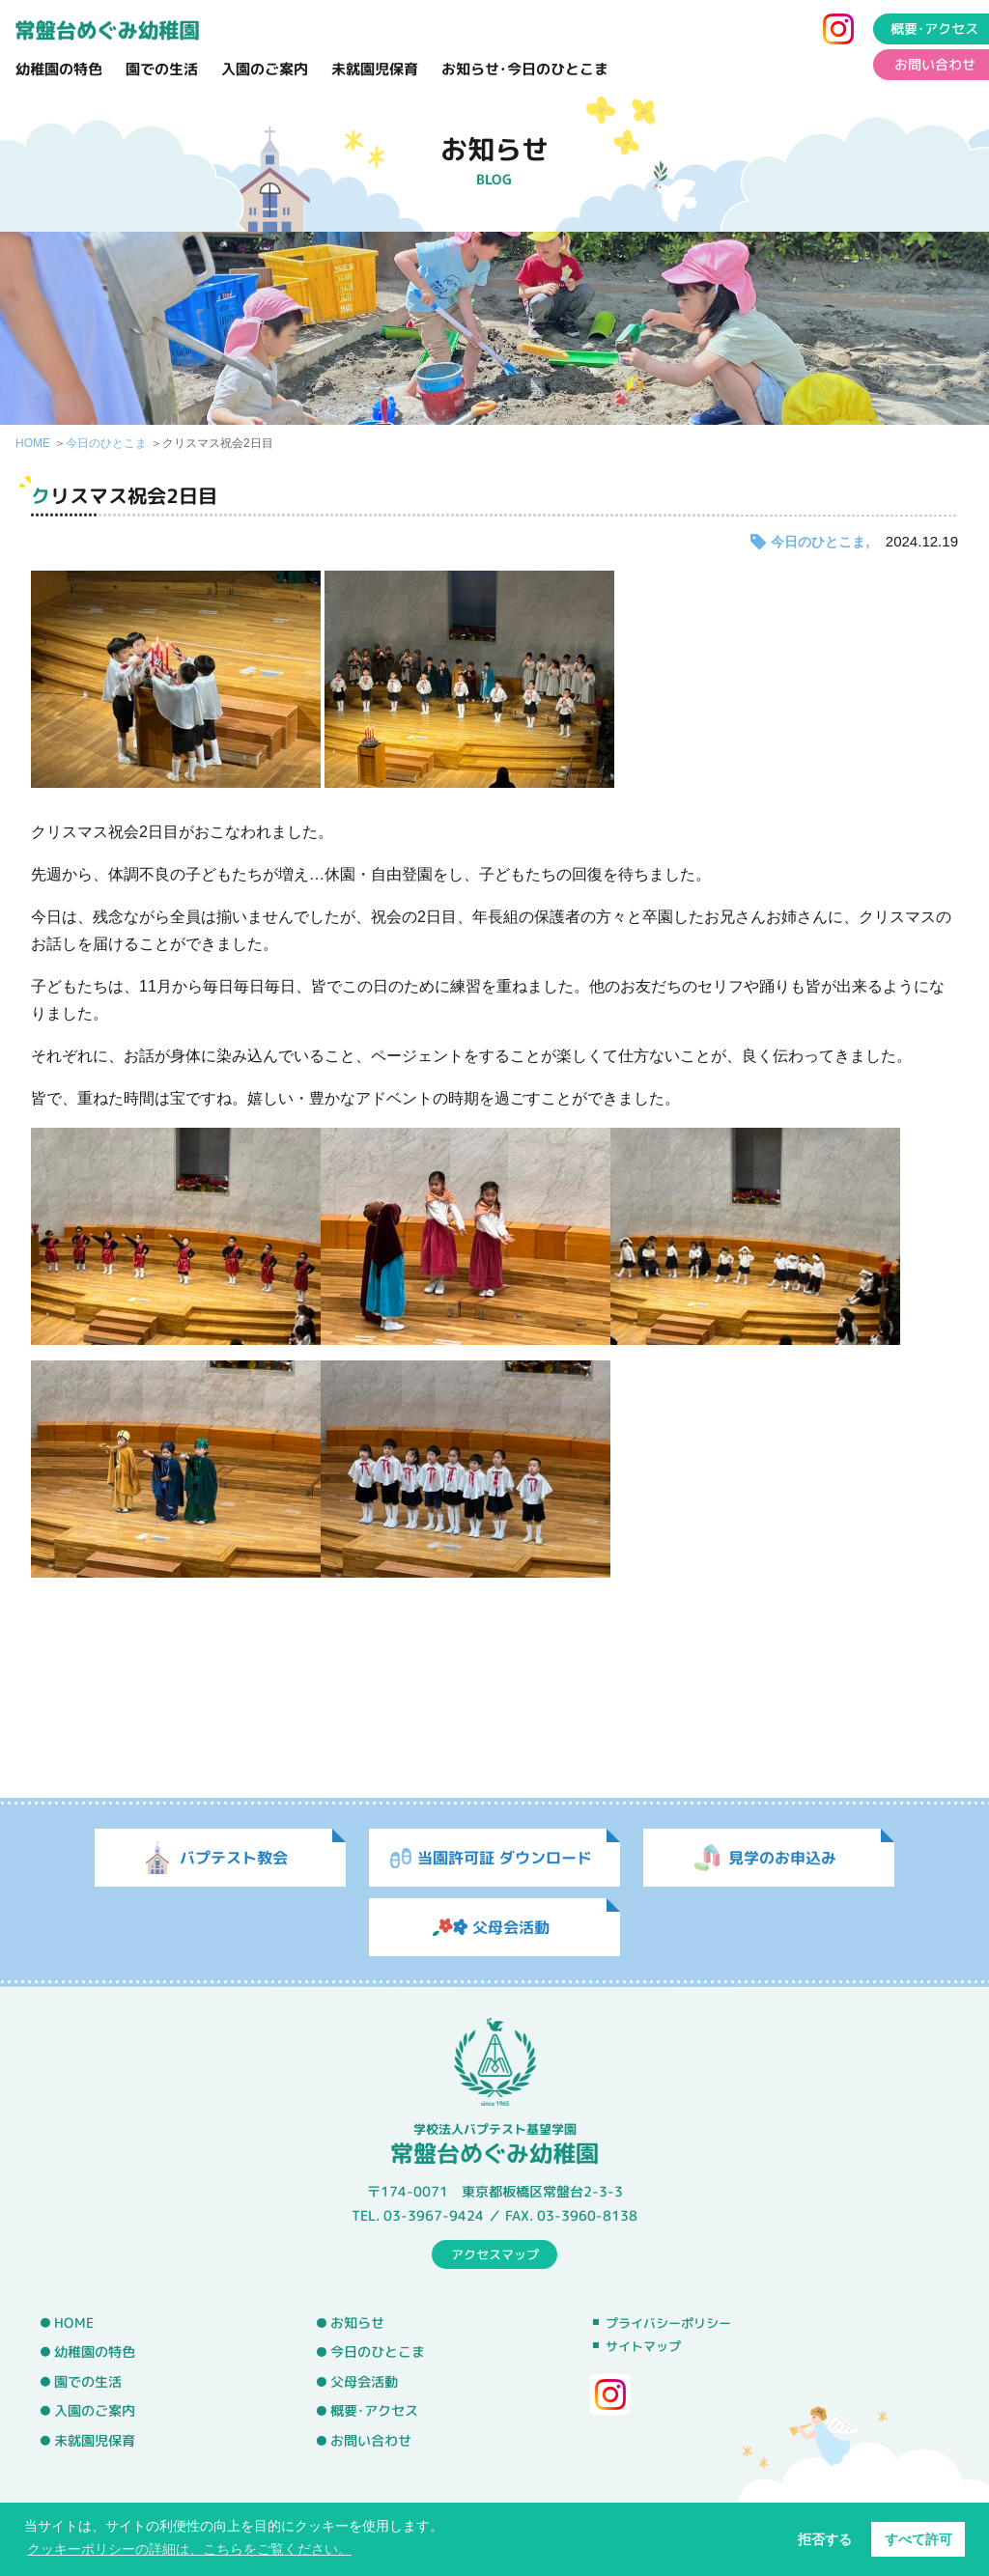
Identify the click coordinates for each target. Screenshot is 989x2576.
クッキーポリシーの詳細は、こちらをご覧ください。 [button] (189, 2549)
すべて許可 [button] (918, 2539)
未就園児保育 (374, 69)
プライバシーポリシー (668, 2323)
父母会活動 (364, 2382)
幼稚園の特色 (58, 69)
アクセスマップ (495, 2253)
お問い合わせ (370, 2440)
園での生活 (162, 69)
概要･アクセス (374, 2411)
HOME (32, 443)
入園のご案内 (264, 69)
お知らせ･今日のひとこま (524, 69)
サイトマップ (643, 2346)
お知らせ (357, 2322)
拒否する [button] (825, 2539)
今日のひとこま (106, 443)
